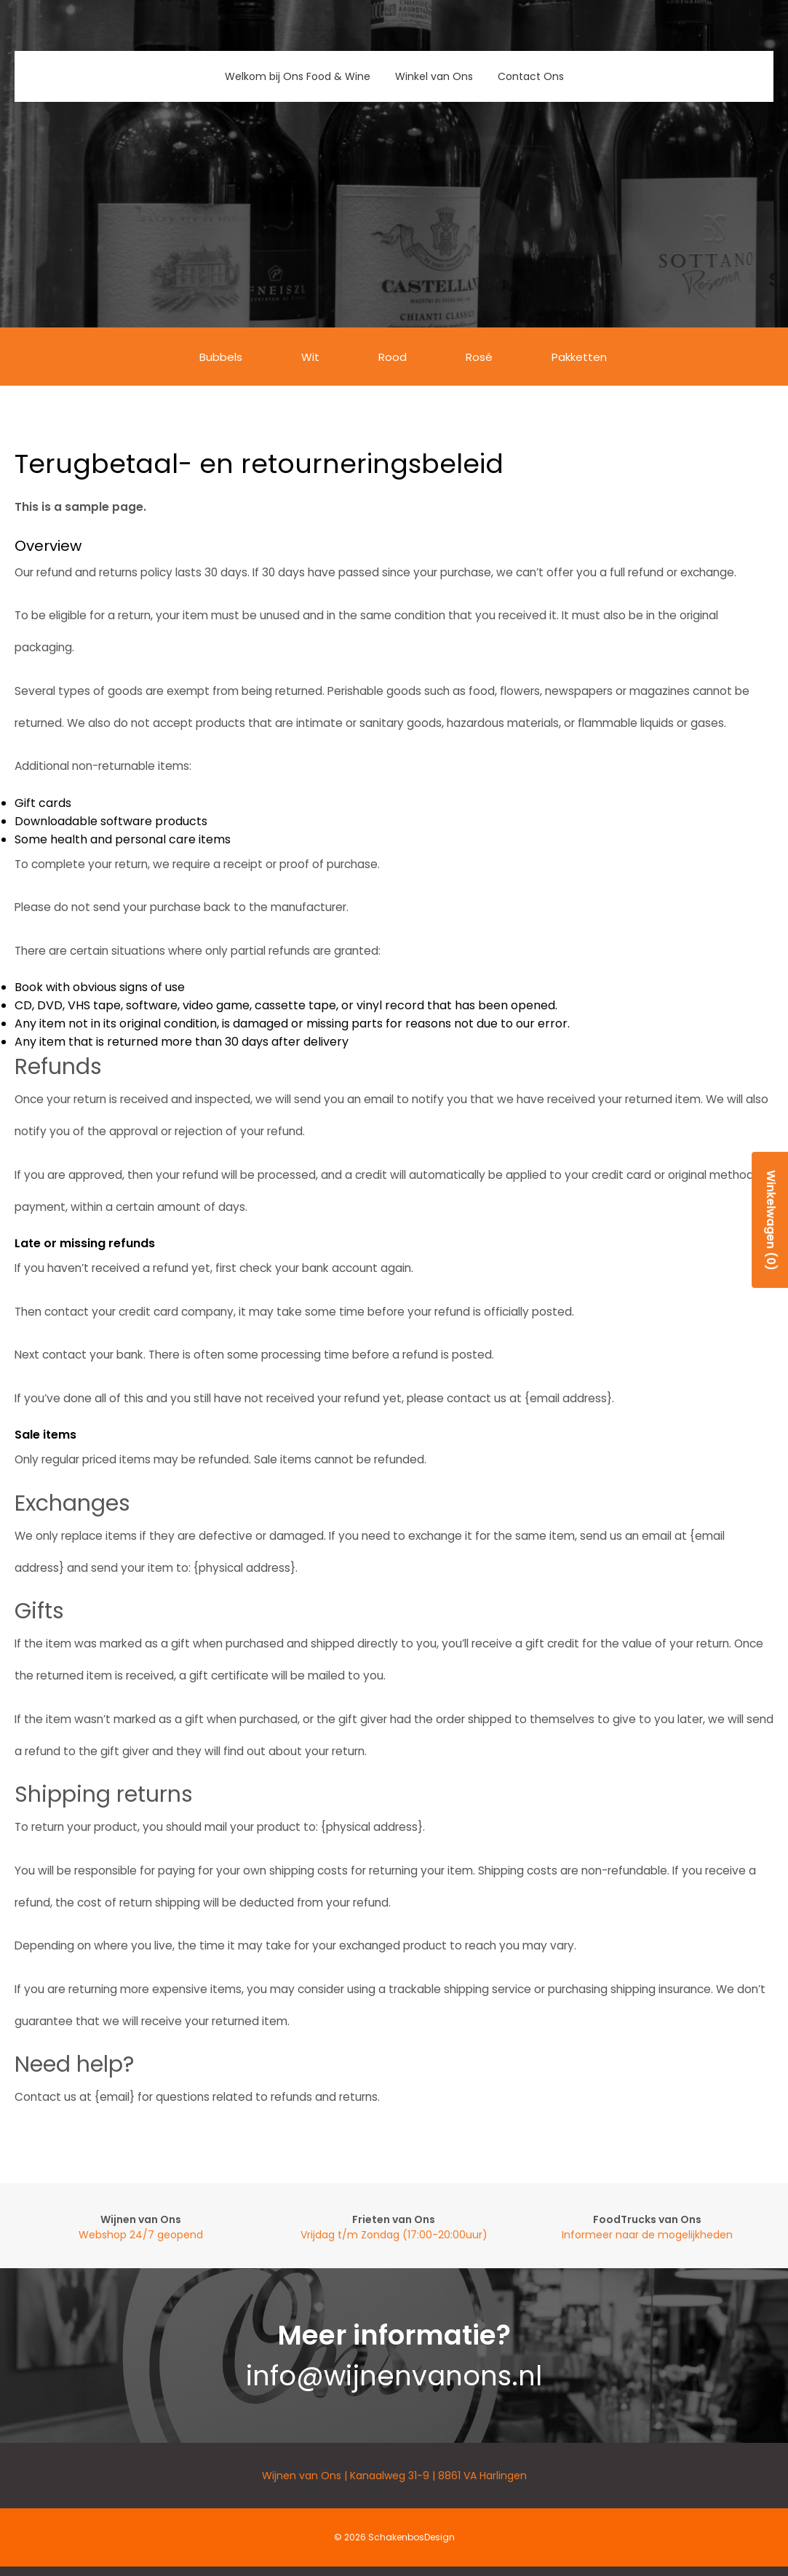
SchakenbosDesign (411, 2537)
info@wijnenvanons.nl (394, 2376)
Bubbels (220, 357)
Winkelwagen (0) (771, 1218)
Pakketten (579, 357)
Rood (392, 357)
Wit (310, 357)
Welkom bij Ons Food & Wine (297, 76)
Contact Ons (531, 76)
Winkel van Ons (434, 76)
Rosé (479, 357)
